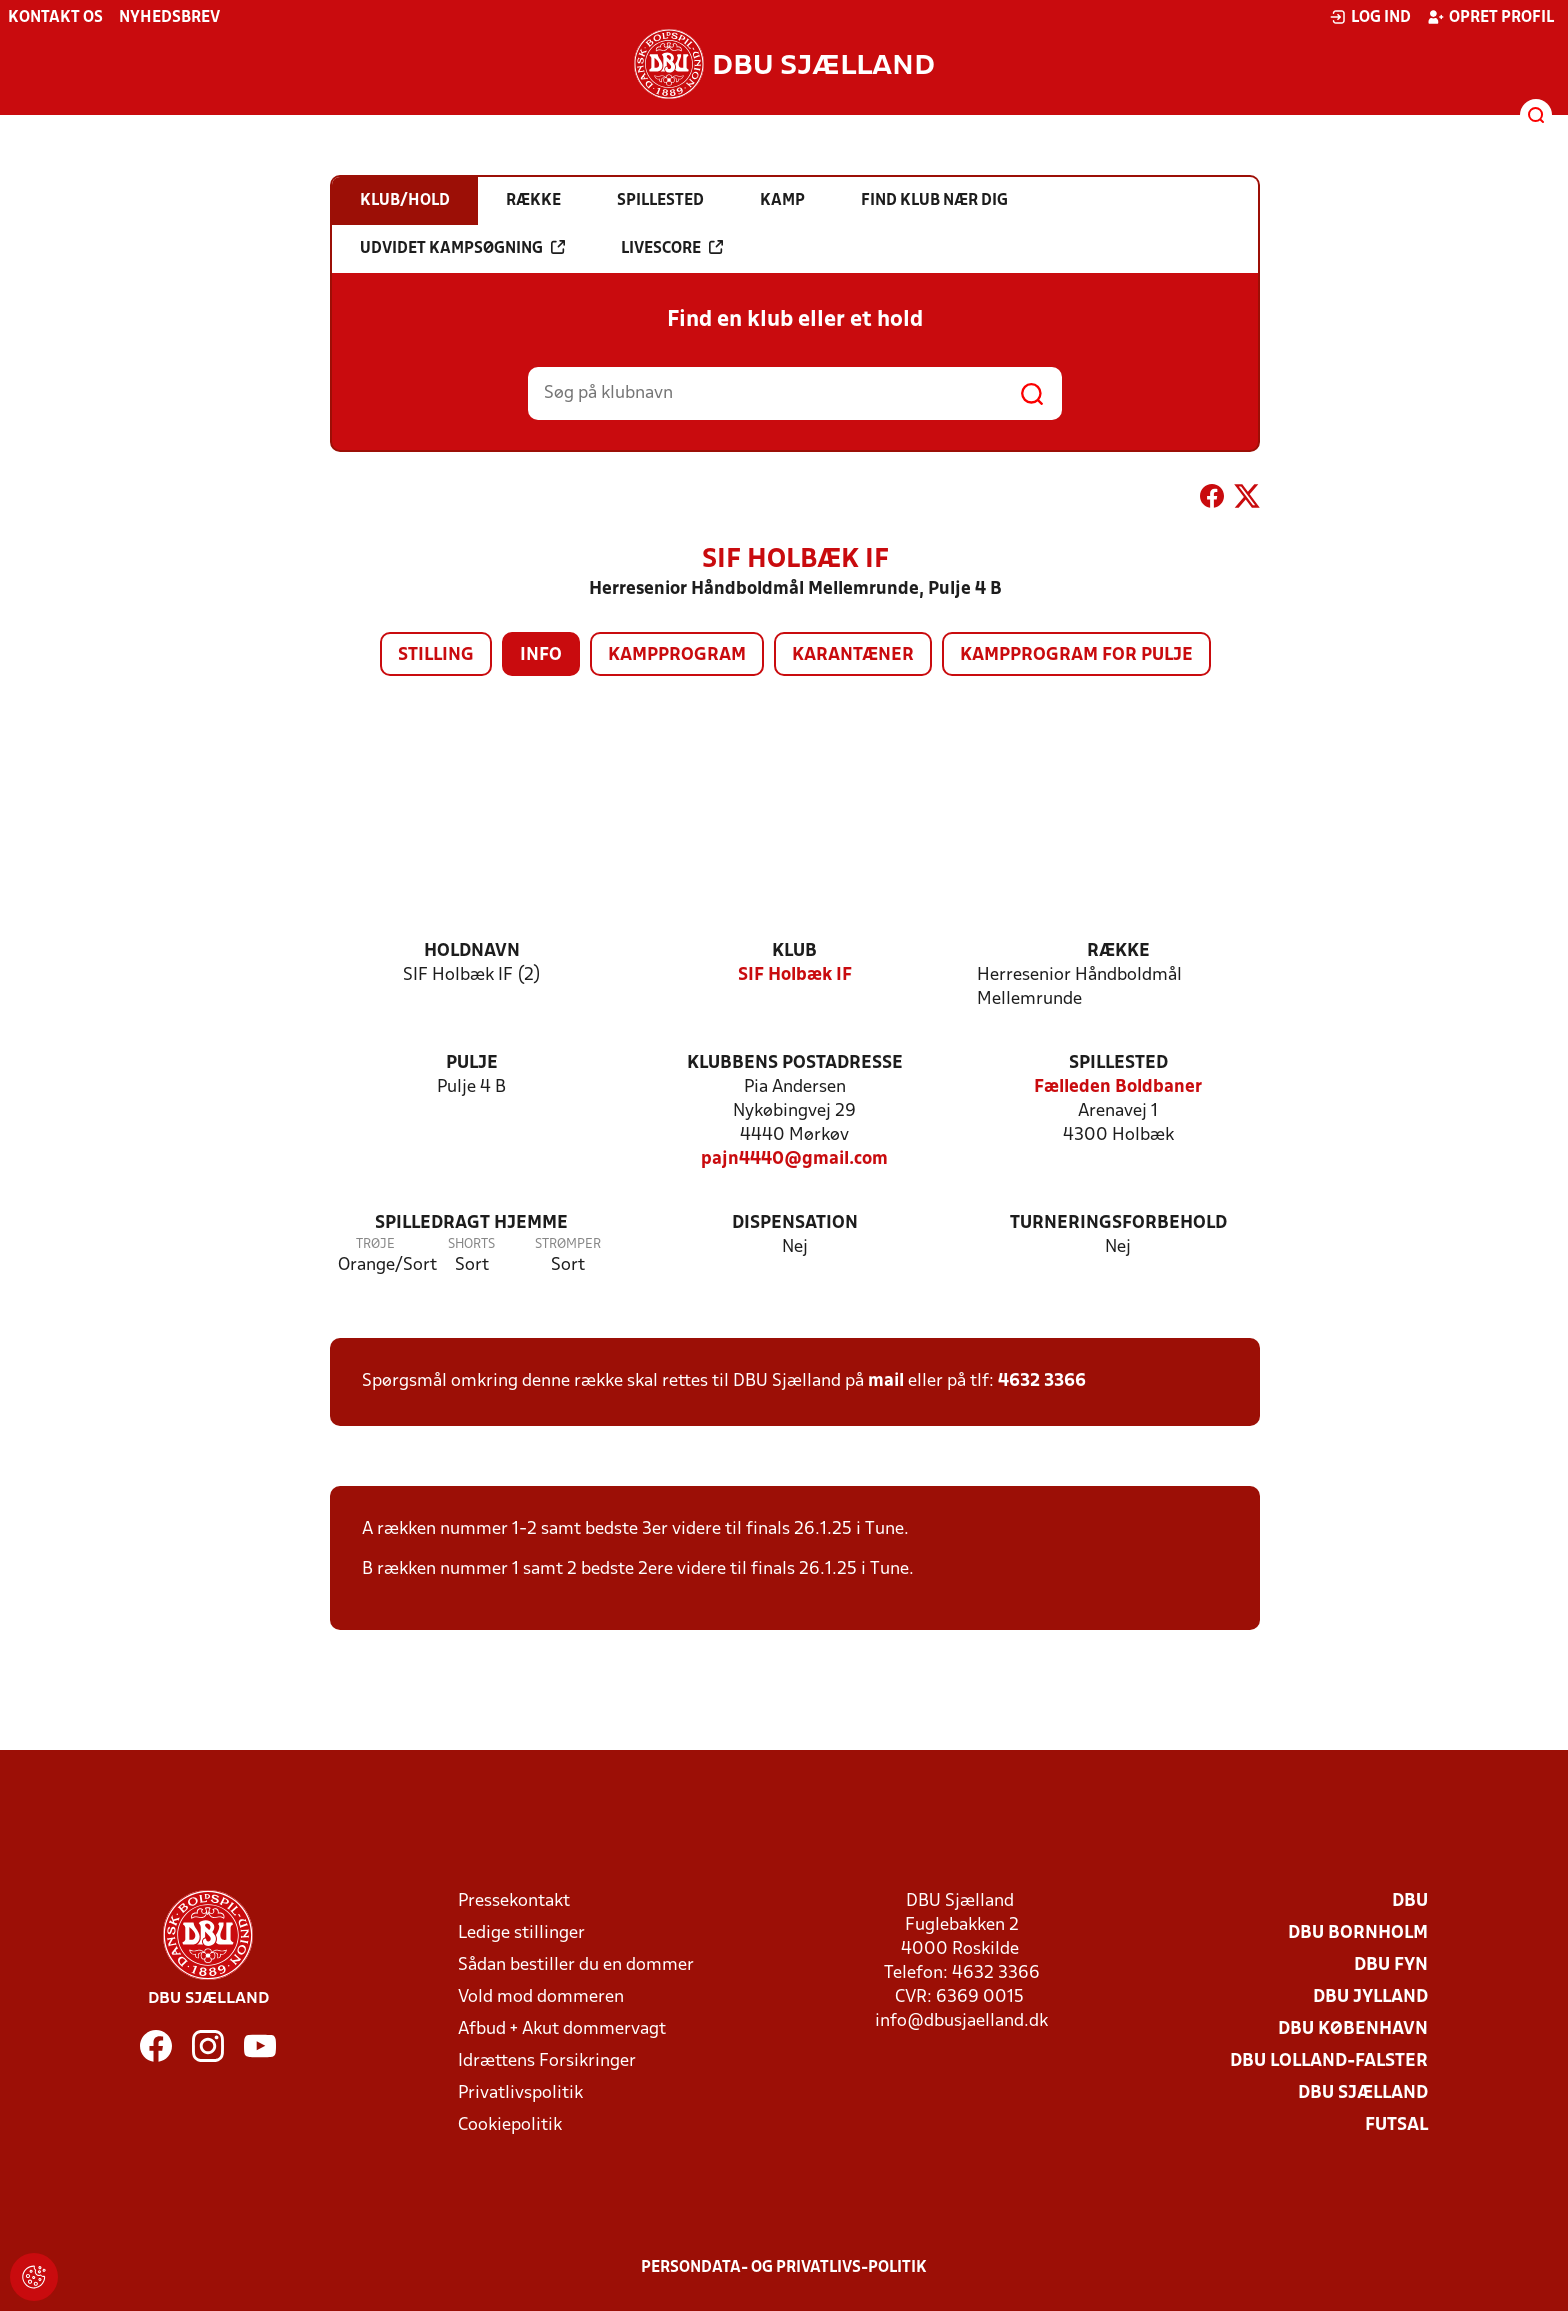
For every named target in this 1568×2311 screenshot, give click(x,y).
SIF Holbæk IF (795, 975)
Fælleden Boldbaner (1118, 1087)
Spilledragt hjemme (471, 1223)
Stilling (436, 655)
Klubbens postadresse (795, 1063)
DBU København (1353, 2029)
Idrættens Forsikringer (547, 2061)
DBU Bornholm (1358, 1933)
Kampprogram (677, 655)
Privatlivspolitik (520, 2093)
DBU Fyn (1391, 1965)
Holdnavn (472, 951)
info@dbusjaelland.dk (961, 2021)
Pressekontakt (514, 1901)
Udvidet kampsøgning (462, 248)
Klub (794, 951)
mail (886, 1381)
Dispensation (795, 1223)
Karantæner (853, 655)
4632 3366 (1042, 1381)
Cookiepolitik (510, 2125)
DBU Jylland (1370, 1997)
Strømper (568, 1244)
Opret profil (1490, 17)
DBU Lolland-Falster (1329, 2061)
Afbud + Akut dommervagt (562, 2029)
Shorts (471, 1244)
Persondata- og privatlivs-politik (784, 2268)
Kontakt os (55, 18)
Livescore (672, 248)
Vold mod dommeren (541, 1997)
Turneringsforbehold (1118, 1223)
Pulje (472, 1063)
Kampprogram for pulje (1076, 655)
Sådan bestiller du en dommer (576, 1965)
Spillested (1118, 1063)
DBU (1410, 1901)
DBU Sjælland (1363, 2093)
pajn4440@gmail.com (794, 1159)
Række (1118, 951)
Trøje (375, 1244)
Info (541, 655)
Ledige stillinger (521, 1933)
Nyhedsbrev (169, 18)
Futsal (1396, 2125)
